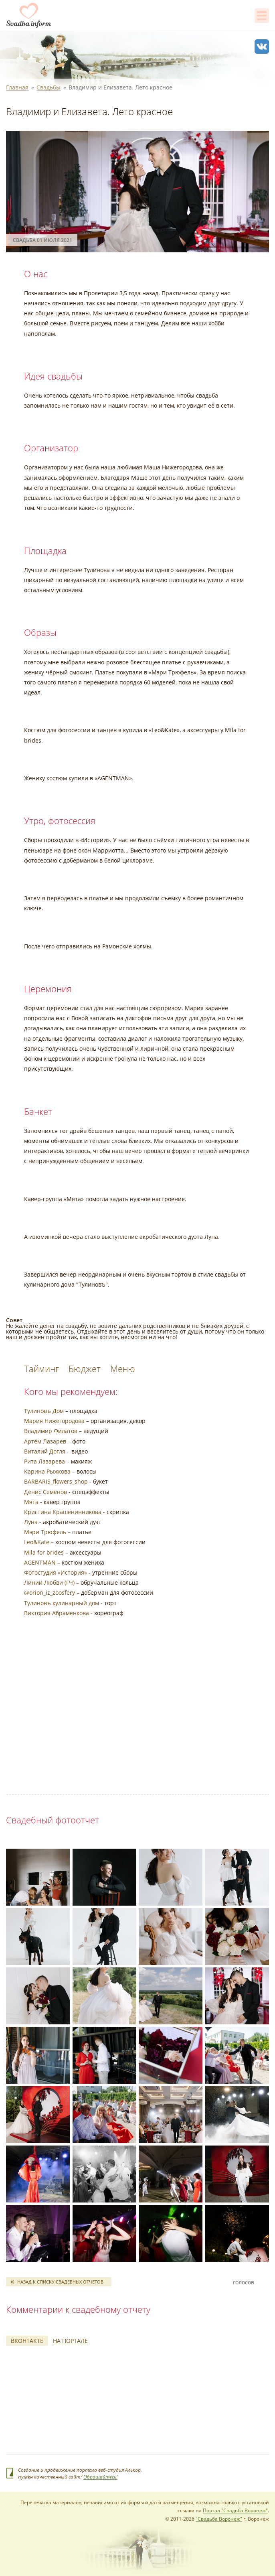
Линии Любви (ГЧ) (49, 1582)
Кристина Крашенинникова (62, 1512)
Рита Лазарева (44, 1461)
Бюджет (85, 1368)
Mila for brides (44, 1552)
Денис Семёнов (45, 1492)
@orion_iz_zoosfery (49, 1592)
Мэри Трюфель (45, 1532)
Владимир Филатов (50, 1431)
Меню (122, 1368)
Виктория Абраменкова (56, 1613)
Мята (31, 1502)
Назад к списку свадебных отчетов (60, 2282)
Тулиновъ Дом (44, 1411)
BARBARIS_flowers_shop (56, 1481)
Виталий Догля (44, 1451)
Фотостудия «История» (55, 1572)
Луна (31, 1522)
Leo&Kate (36, 1542)
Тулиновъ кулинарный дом (61, 1603)
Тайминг (42, 1368)
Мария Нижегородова (54, 1421)
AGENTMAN (40, 1562)
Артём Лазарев (45, 1441)
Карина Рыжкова (47, 1471)
